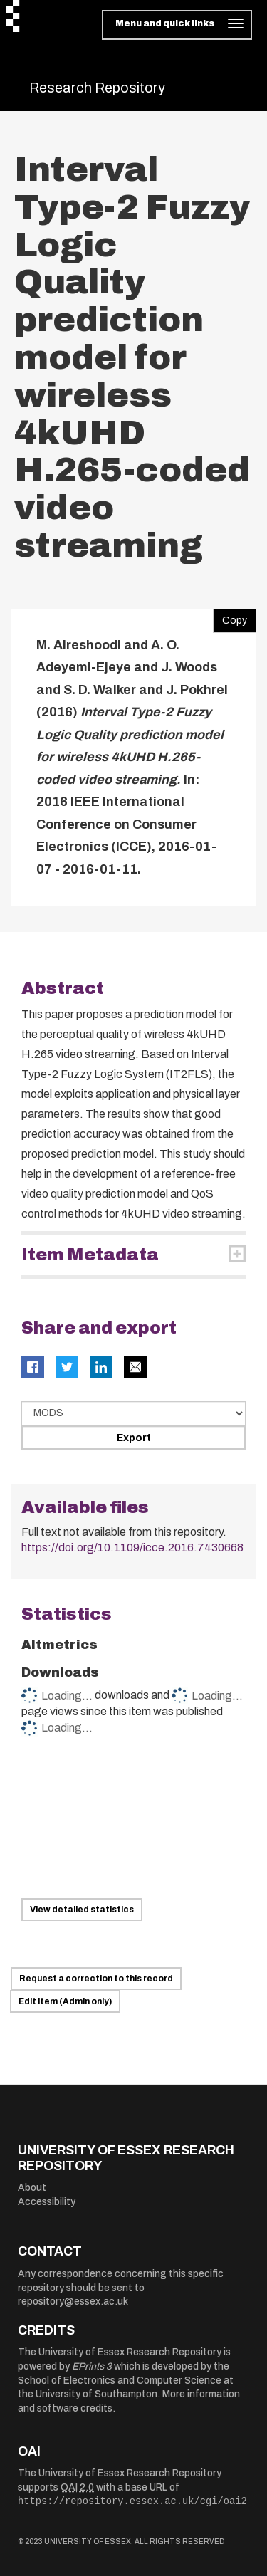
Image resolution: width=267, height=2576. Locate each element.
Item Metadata (90, 1254)
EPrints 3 (92, 2366)
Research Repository (97, 87)
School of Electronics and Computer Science (119, 2380)
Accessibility (46, 2202)
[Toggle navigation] (177, 25)
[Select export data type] (133, 1413)
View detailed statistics (82, 1910)
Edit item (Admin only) (65, 2001)
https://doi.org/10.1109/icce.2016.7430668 (132, 1547)
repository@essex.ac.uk (73, 2301)
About (32, 2187)
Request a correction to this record (96, 1979)
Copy (230, 617)
